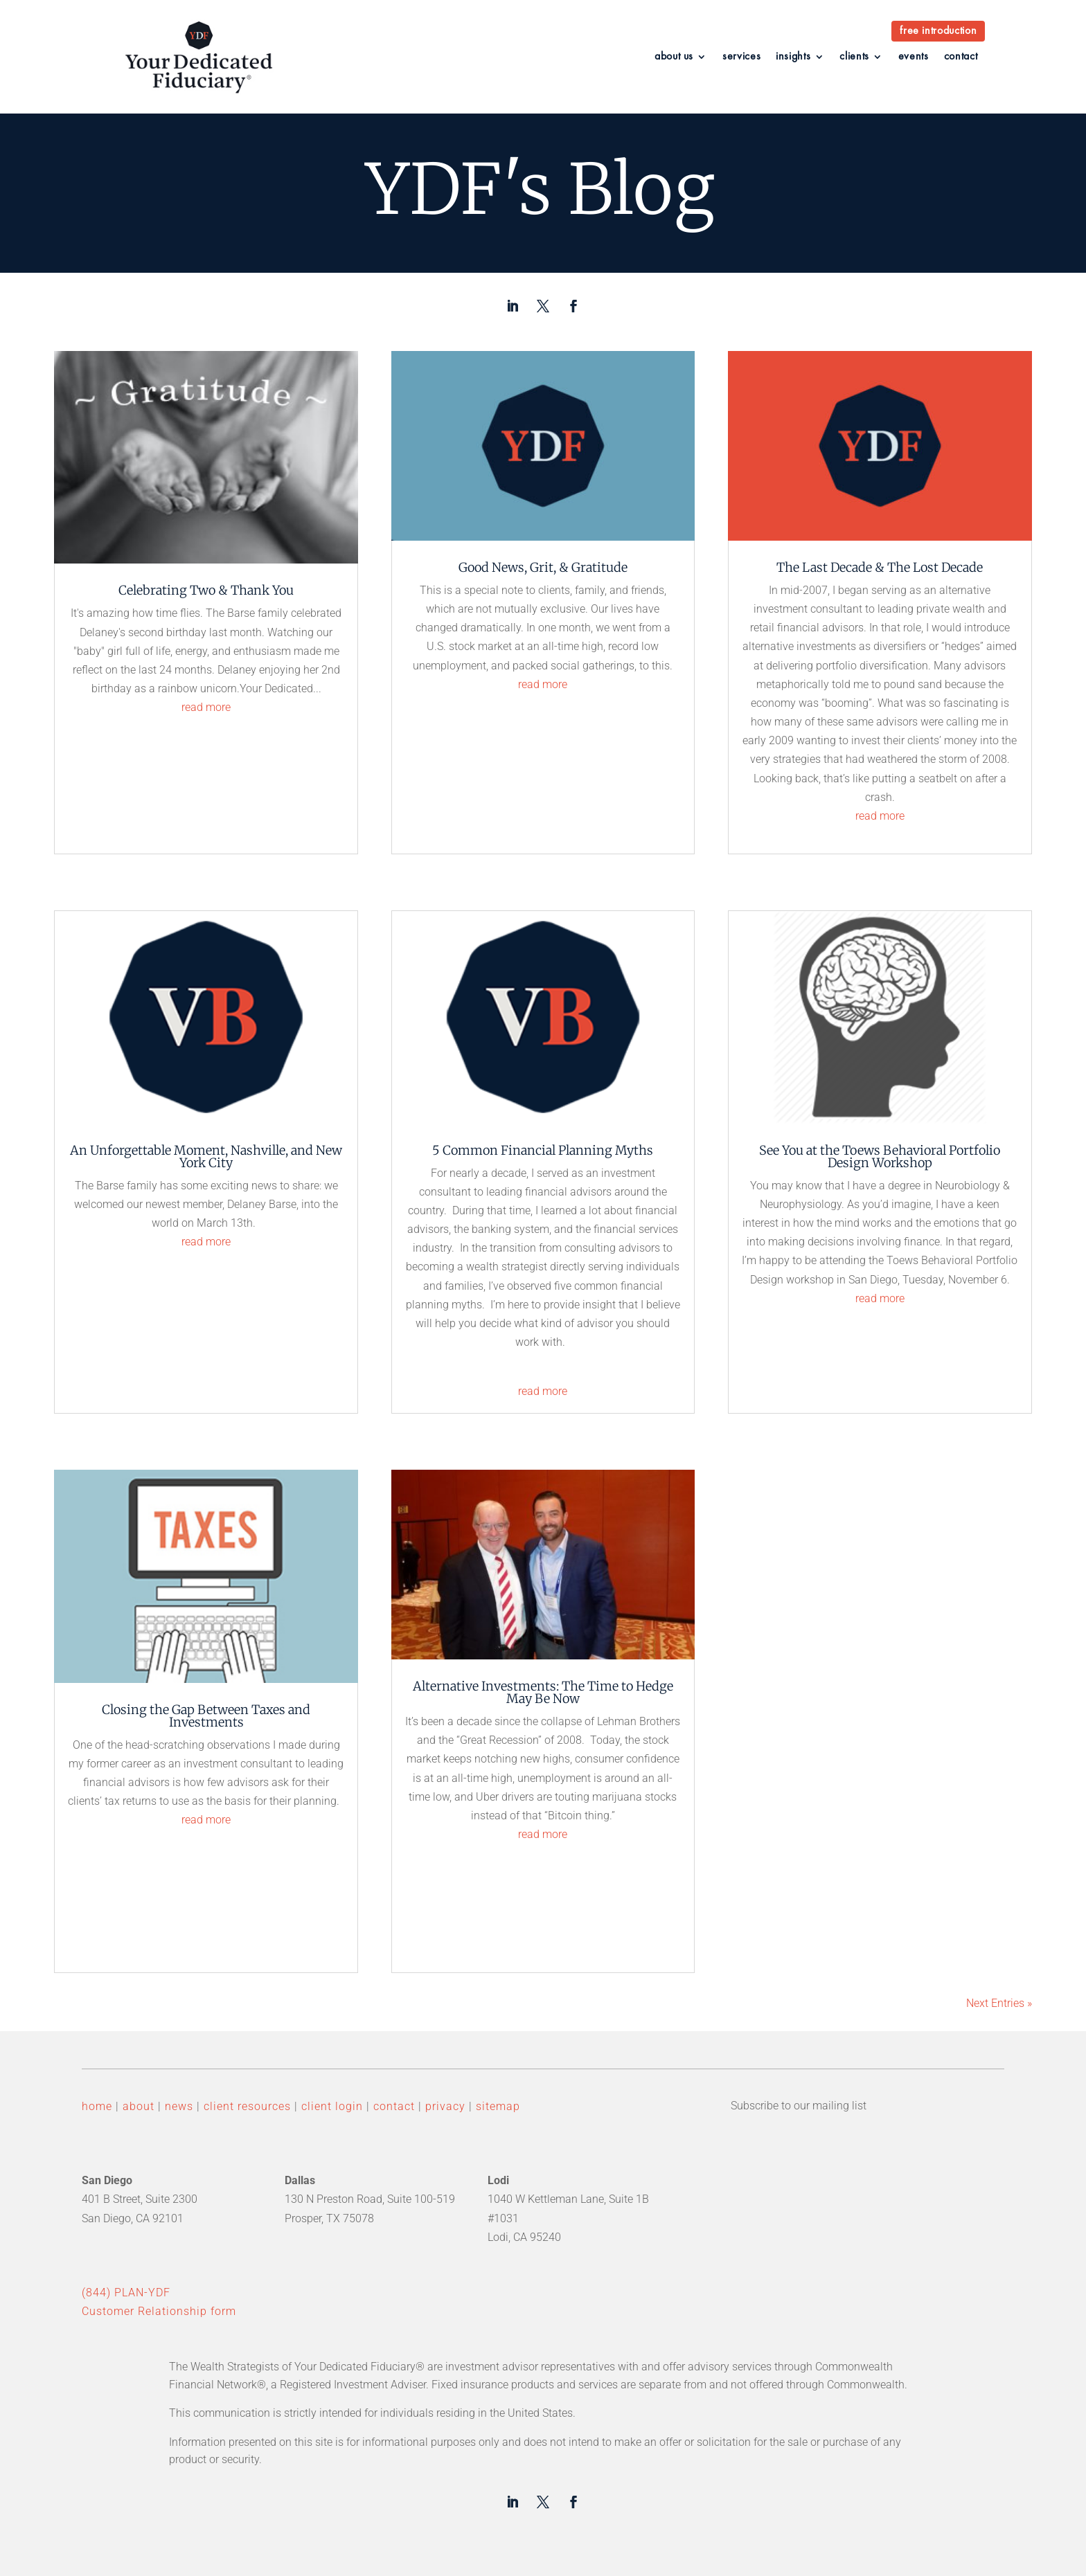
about (138, 2106)
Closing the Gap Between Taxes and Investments (206, 1716)
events (913, 57)
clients (854, 57)
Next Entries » (999, 2003)
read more (206, 707)
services (741, 57)
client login (332, 2106)
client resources (247, 2106)
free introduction (938, 31)
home (97, 2106)
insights (793, 57)
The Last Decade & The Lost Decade (879, 567)
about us (674, 57)
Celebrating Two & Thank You (206, 590)
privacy (445, 2106)
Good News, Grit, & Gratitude (543, 567)
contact (960, 57)
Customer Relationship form (159, 2311)
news (177, 2106)
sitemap (498, 2106)
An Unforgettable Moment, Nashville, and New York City (206, 1156)
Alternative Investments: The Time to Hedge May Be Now (543, 1692)
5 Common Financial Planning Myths (542, 1150)
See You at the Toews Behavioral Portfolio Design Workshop (879, 1156)
